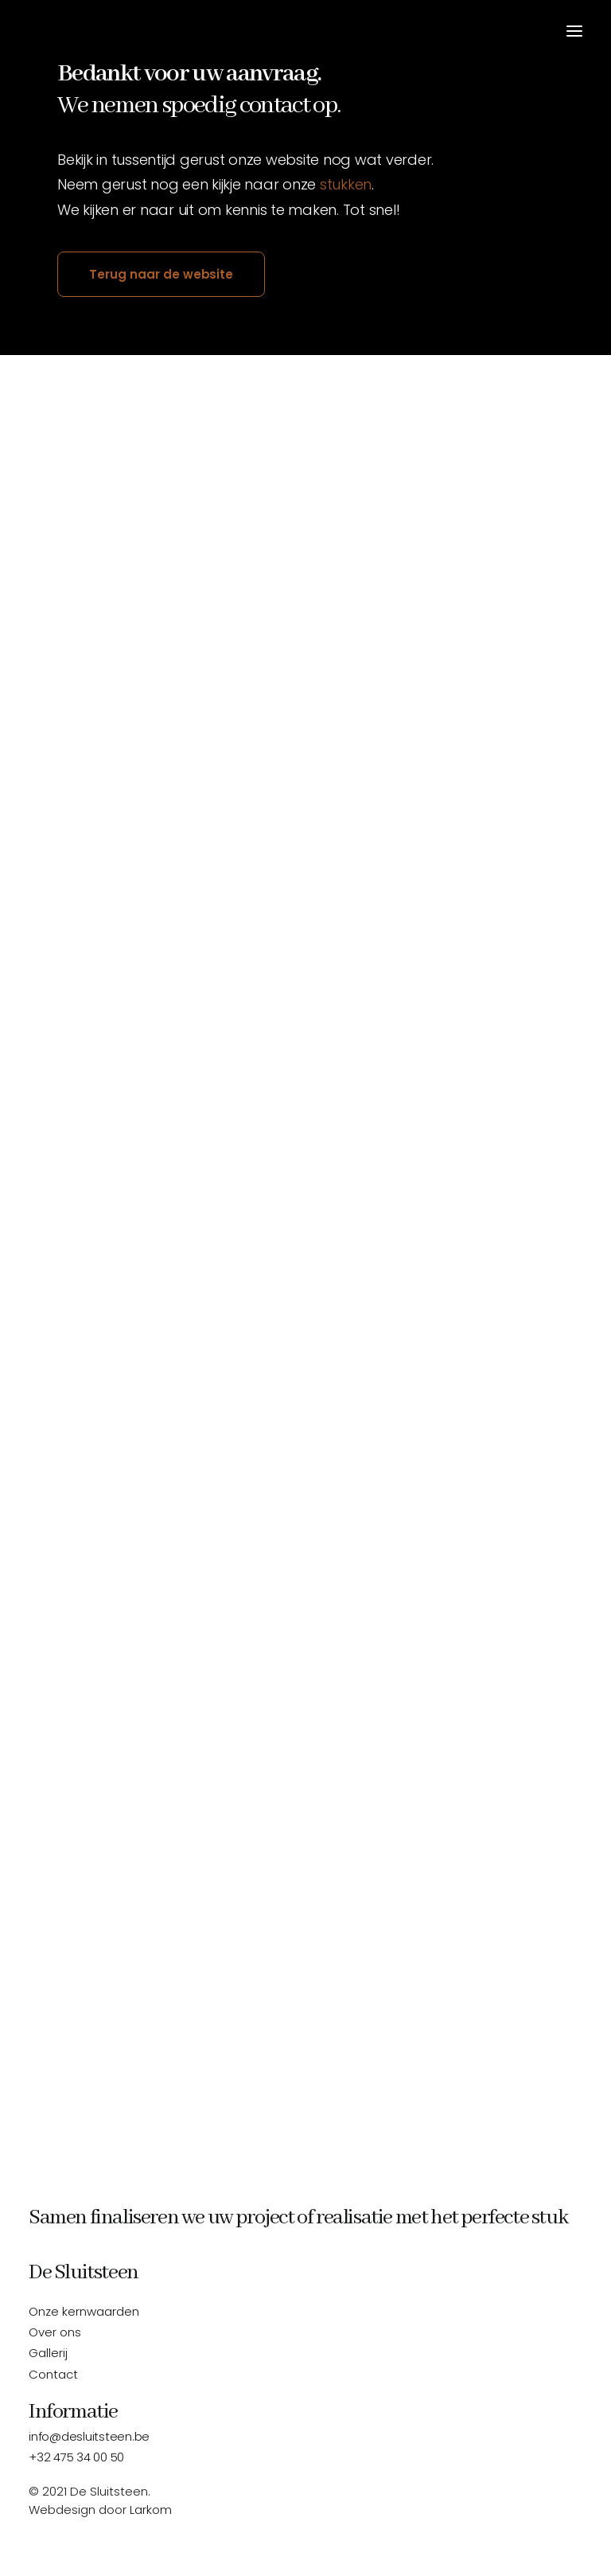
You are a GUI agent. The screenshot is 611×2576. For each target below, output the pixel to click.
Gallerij (48, 2352)
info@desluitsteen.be (89, 2436)
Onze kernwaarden (84, 2311)
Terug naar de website (161, 274)
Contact (53, 2374)
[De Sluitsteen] (38, 31)
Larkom (151, 2509)
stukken (346, 184)
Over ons (55, 2332)
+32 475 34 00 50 (76, 2457)
